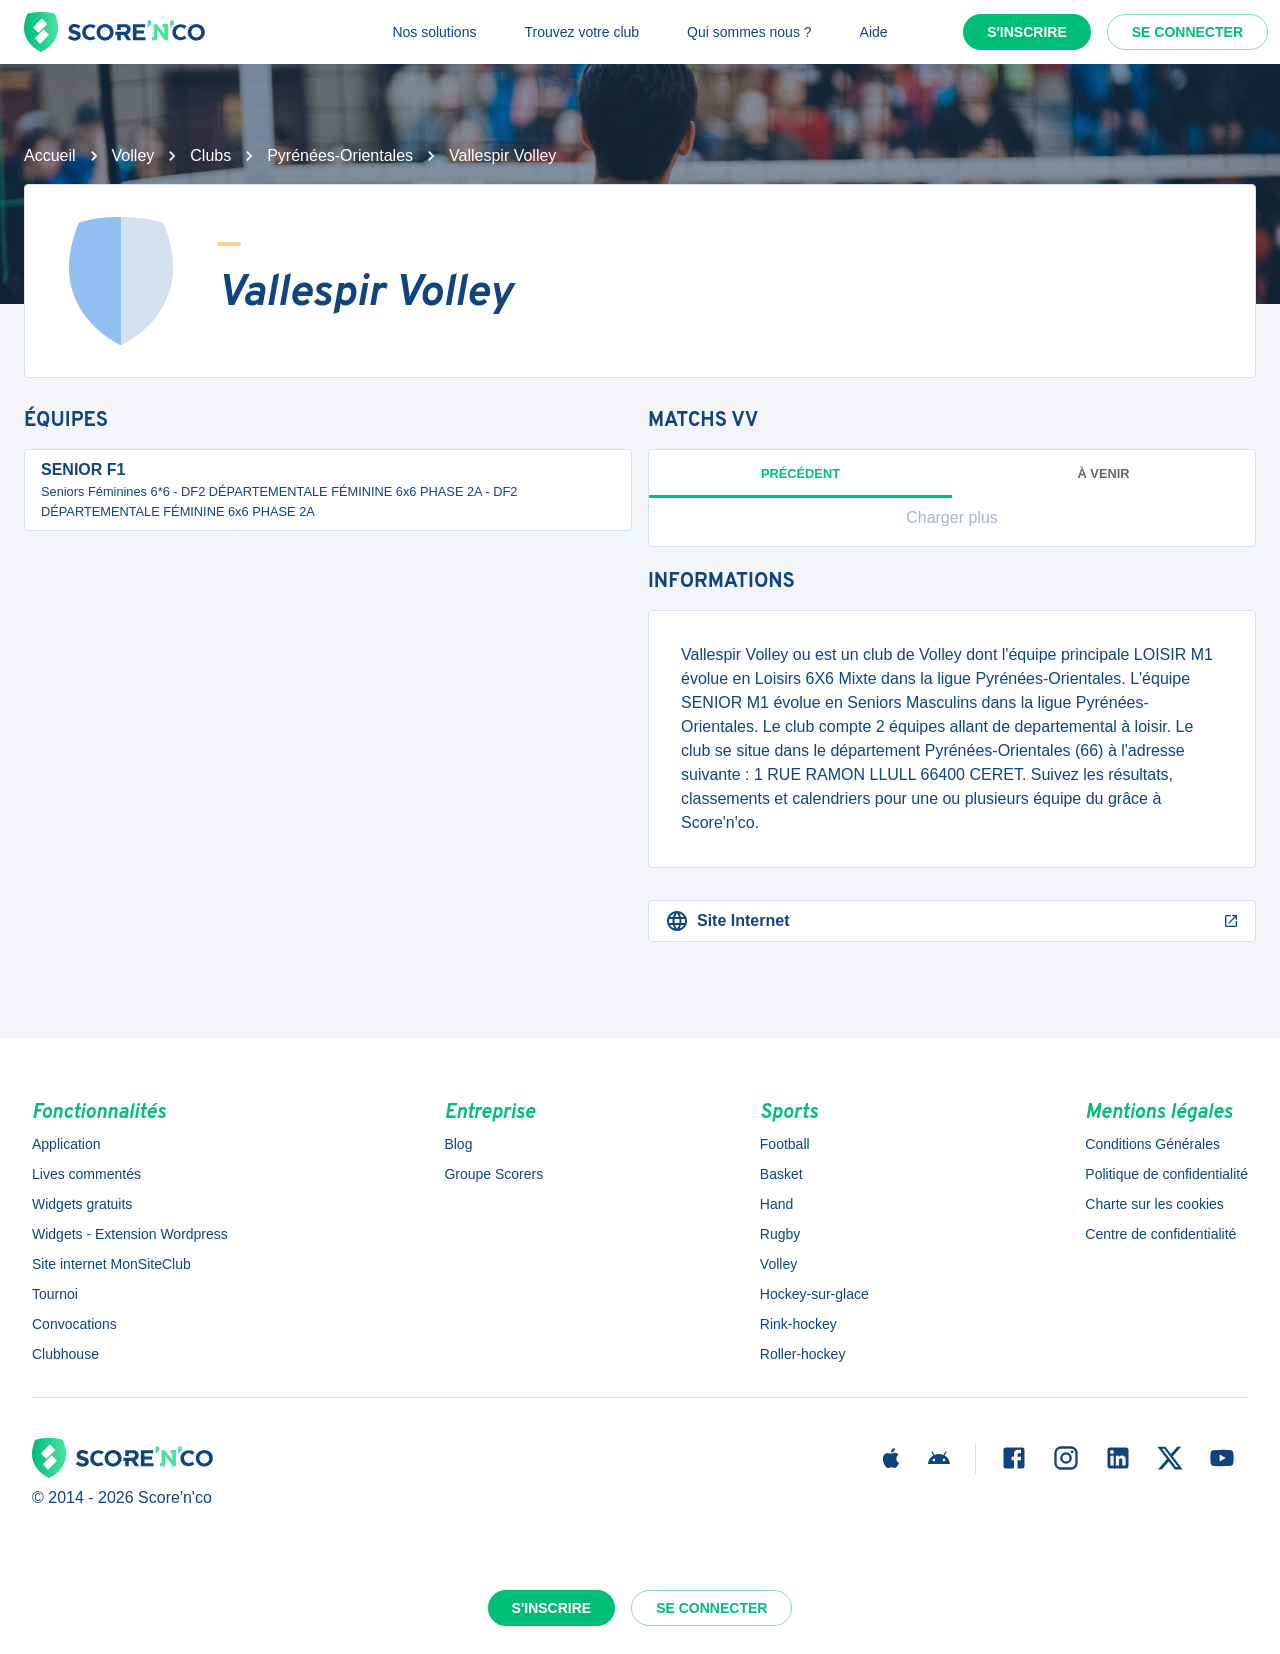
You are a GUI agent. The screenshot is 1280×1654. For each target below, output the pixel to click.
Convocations (74, 1324)
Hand (776, 1204)
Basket (781, 1174)
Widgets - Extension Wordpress (130, 1234)
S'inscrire (1027, 32)
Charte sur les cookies (1154, 1204)
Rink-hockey (798, 1324)
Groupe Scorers (493, 1174)
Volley (133, 155)
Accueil (50, 155)
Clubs (210, 155)
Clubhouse (65, 1354)
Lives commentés (86, 1174)
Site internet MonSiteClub (111, 1264)
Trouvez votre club (581, 32)
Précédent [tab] (800, 482)
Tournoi (55, 1294)
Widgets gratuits (82, 1204)
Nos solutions (434, 32)
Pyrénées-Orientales (340, 155)
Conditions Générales (1152, 1144)
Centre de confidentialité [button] (1160, 1234)
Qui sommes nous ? (749, 32)
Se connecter (1187, 32)
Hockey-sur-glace (814, 1294)
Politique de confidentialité (1166, 1174)
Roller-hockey (803, 1354)
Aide (874, 32)
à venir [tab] (1104, 473)
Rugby (780, 1234)
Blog (458, 1144)
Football (785, 1144)
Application (66, 1144)
